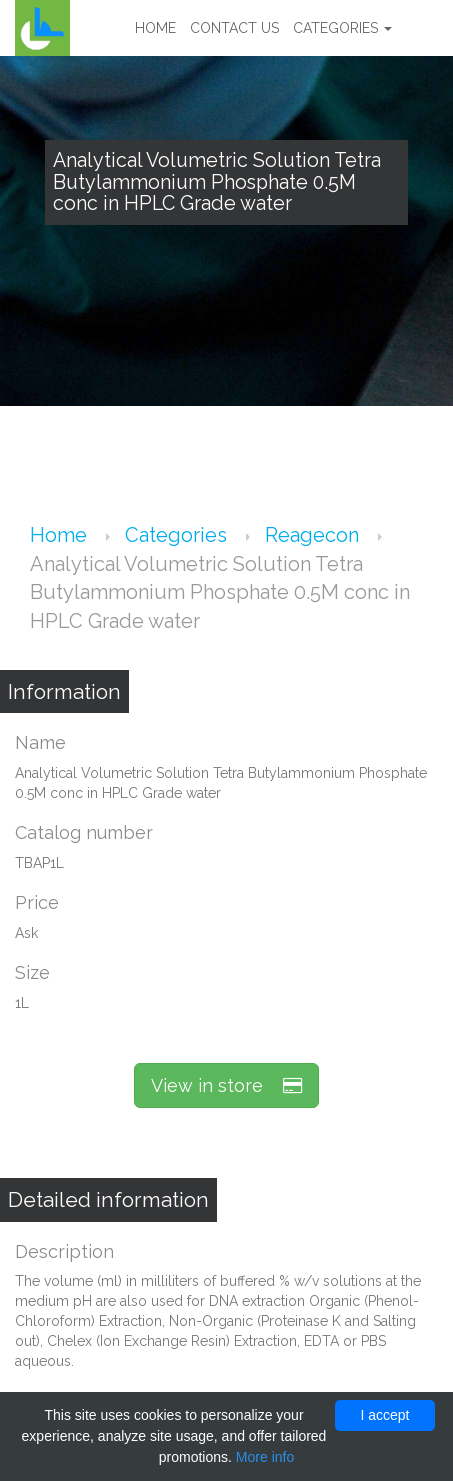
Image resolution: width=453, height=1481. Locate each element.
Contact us (234, 28)
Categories (342, 28)
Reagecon (314, 535)
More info (265, 1457)
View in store (226, 1085)
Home (155, 28)
